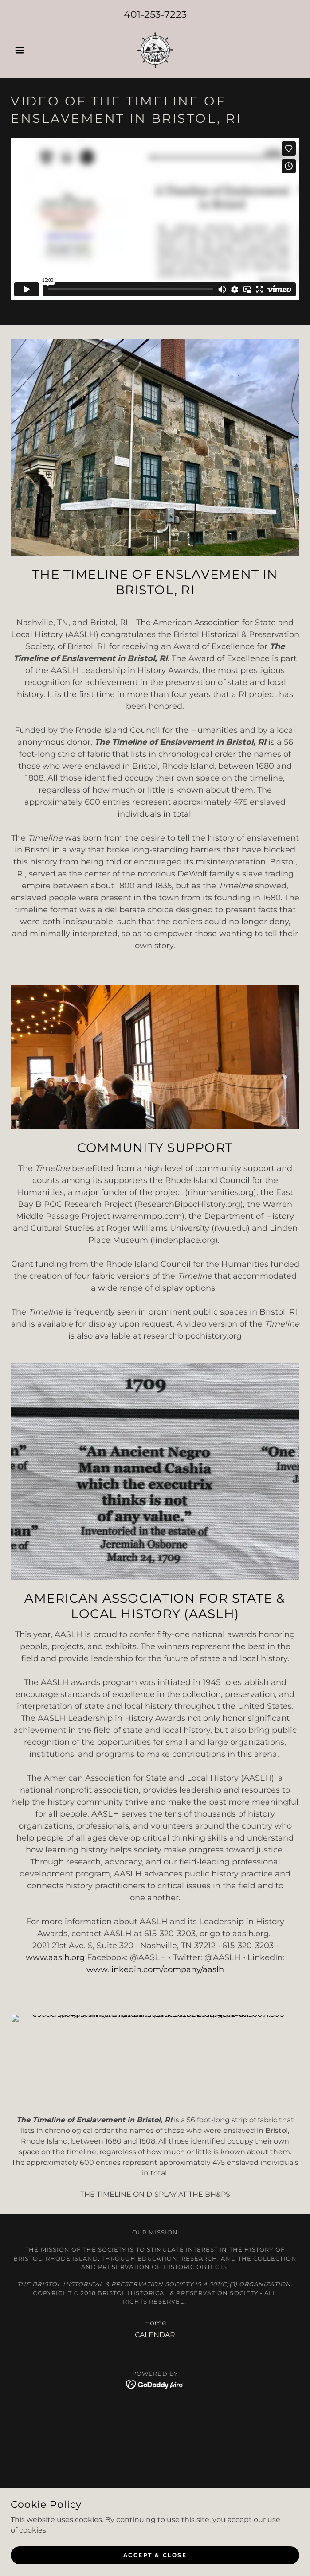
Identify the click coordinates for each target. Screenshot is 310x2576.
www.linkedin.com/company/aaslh (155, 1969)
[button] (32, 50)
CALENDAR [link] (155, 2242)
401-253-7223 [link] (155, 14)
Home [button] (155, 2230)
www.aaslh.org (55, 1957)
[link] (155, 50)
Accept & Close (155, 2555)
